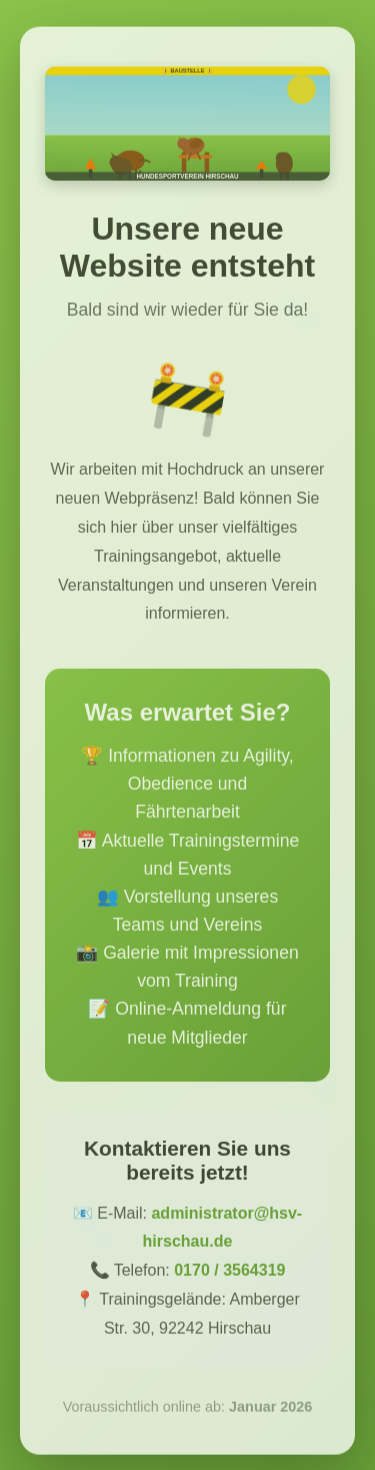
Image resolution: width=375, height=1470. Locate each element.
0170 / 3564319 (229, 1275)
